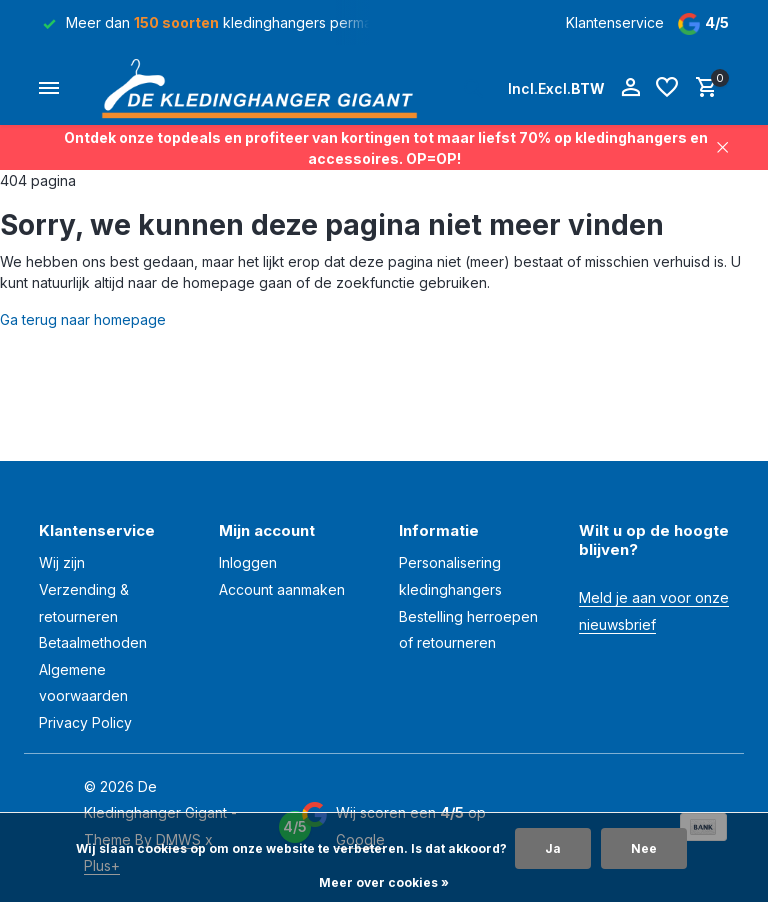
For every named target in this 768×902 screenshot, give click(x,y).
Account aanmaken (282, 589)
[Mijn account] (630, 88)
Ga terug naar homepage (83, 319)
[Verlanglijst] (667, 88)
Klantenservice (615, 22)
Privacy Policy (85, 722)
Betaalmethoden (93, 642)
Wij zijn (62, 562)
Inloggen (248, 562)
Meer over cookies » (384, 882)
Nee (644, 848)
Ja (553, 848)
